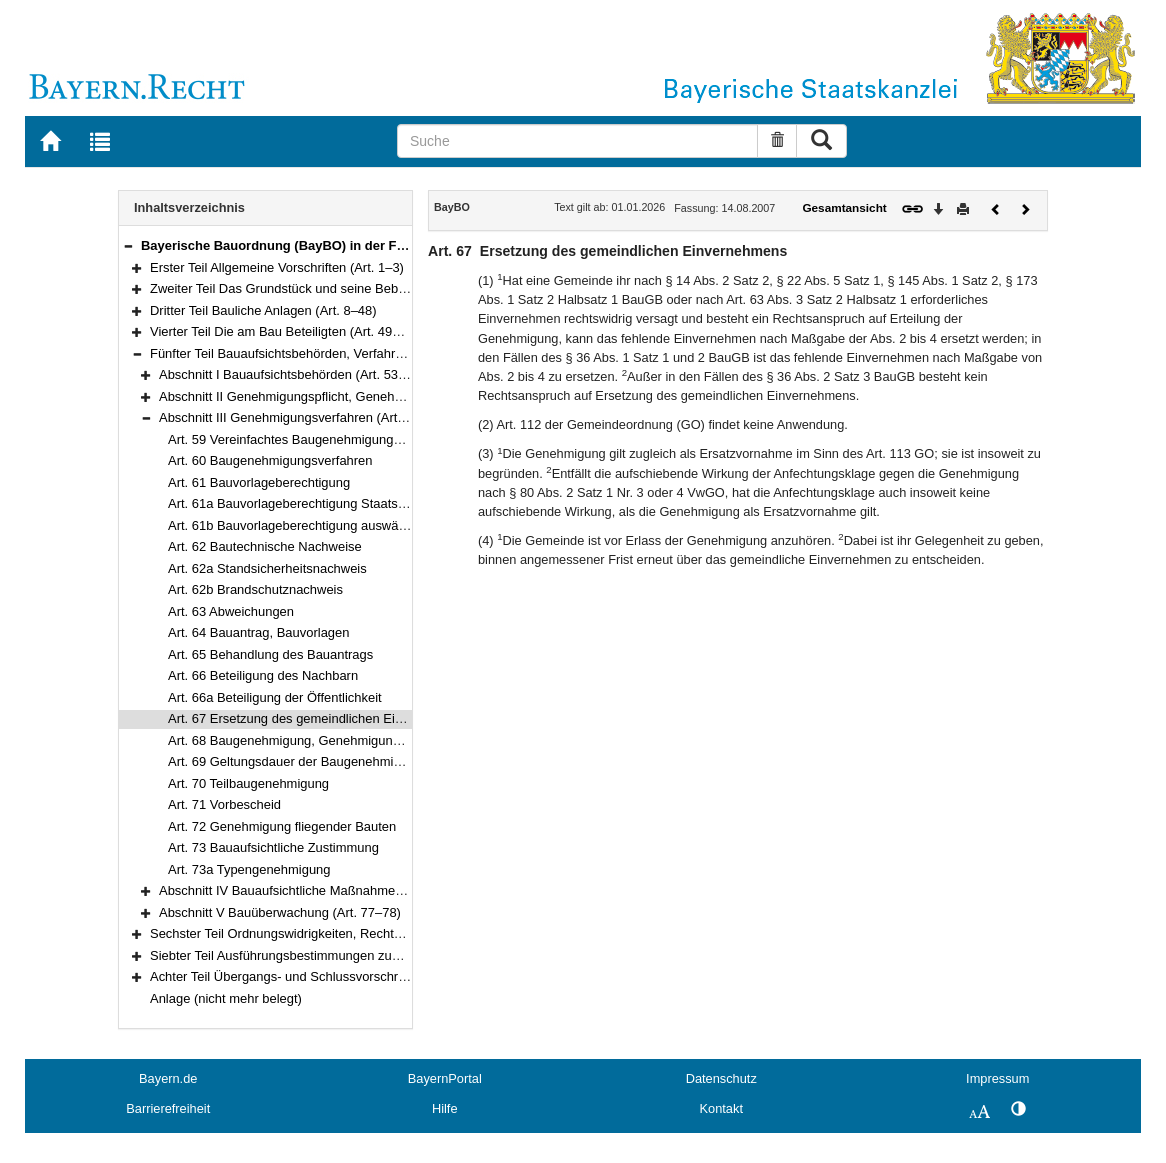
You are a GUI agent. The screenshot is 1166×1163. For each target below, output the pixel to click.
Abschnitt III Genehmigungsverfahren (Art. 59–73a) (305, 417)
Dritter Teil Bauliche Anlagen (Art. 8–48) (263, 310)
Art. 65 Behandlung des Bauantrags (270, 654)
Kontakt (721, 1108)
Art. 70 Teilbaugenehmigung (248, 783)
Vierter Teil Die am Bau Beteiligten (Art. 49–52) (284, 331)
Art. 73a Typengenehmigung (249, 869)
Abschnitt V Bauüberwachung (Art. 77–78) (280, 912)
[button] (128, 245)
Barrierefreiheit (168, 1108)
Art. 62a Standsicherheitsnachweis (267, 568)
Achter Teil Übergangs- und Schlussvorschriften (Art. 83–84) (322, 976)
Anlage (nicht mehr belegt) (226, 998)
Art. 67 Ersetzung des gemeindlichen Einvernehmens (320, 718)
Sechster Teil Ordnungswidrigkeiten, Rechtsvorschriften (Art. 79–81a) (348, 933)
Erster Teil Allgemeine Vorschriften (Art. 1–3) (277, 267)
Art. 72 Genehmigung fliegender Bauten (282, 826)
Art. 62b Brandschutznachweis (255, 589)
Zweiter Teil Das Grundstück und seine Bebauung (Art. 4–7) (321, 288)
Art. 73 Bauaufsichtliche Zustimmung (273, 847)
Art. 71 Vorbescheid (224, 804)
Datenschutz (721, 1078)
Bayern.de (168, 1078)
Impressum (997, 1078)
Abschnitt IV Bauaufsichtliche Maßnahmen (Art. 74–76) (316, 890)
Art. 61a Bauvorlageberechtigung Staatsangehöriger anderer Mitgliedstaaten (387, 503)
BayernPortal (445, 1078)
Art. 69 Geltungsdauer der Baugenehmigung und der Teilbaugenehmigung (380, 761)
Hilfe (445, 1108)
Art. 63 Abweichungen (231, 611)
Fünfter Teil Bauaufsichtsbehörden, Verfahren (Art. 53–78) (316, 353)
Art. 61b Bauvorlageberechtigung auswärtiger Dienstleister (335, 525)
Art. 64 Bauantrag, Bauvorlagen (258, 632)
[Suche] (577, 141)
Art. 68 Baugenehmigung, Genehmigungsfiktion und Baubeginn (349, 740)
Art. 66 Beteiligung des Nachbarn (263, 675)
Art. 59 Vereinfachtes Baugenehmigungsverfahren (311, 439)
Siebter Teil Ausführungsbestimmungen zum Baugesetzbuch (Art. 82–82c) (362, 955)
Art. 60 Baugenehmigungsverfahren (270, 460)
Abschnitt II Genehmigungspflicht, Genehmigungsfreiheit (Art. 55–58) (356, 396)
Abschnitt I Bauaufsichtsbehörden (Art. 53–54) (291, 374)
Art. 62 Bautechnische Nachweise (265, 546)
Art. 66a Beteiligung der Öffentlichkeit (275, 697)
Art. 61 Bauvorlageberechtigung (259, 482)
